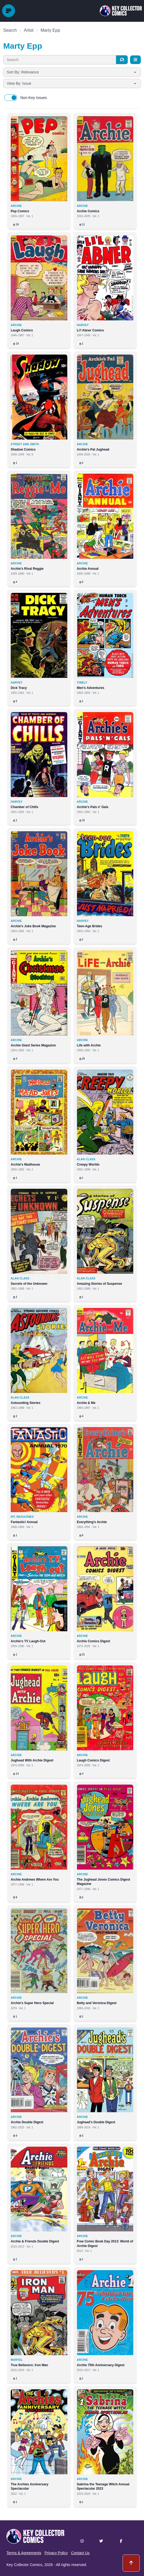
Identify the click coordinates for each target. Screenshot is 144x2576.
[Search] (122, 59)
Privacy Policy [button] (56, 2553)
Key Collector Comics (24, 2565)
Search (10, 30)
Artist (29, 30)
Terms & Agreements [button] (23, 2553)
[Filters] (135, 59)
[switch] (10, 97)
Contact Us (80, 2553)
